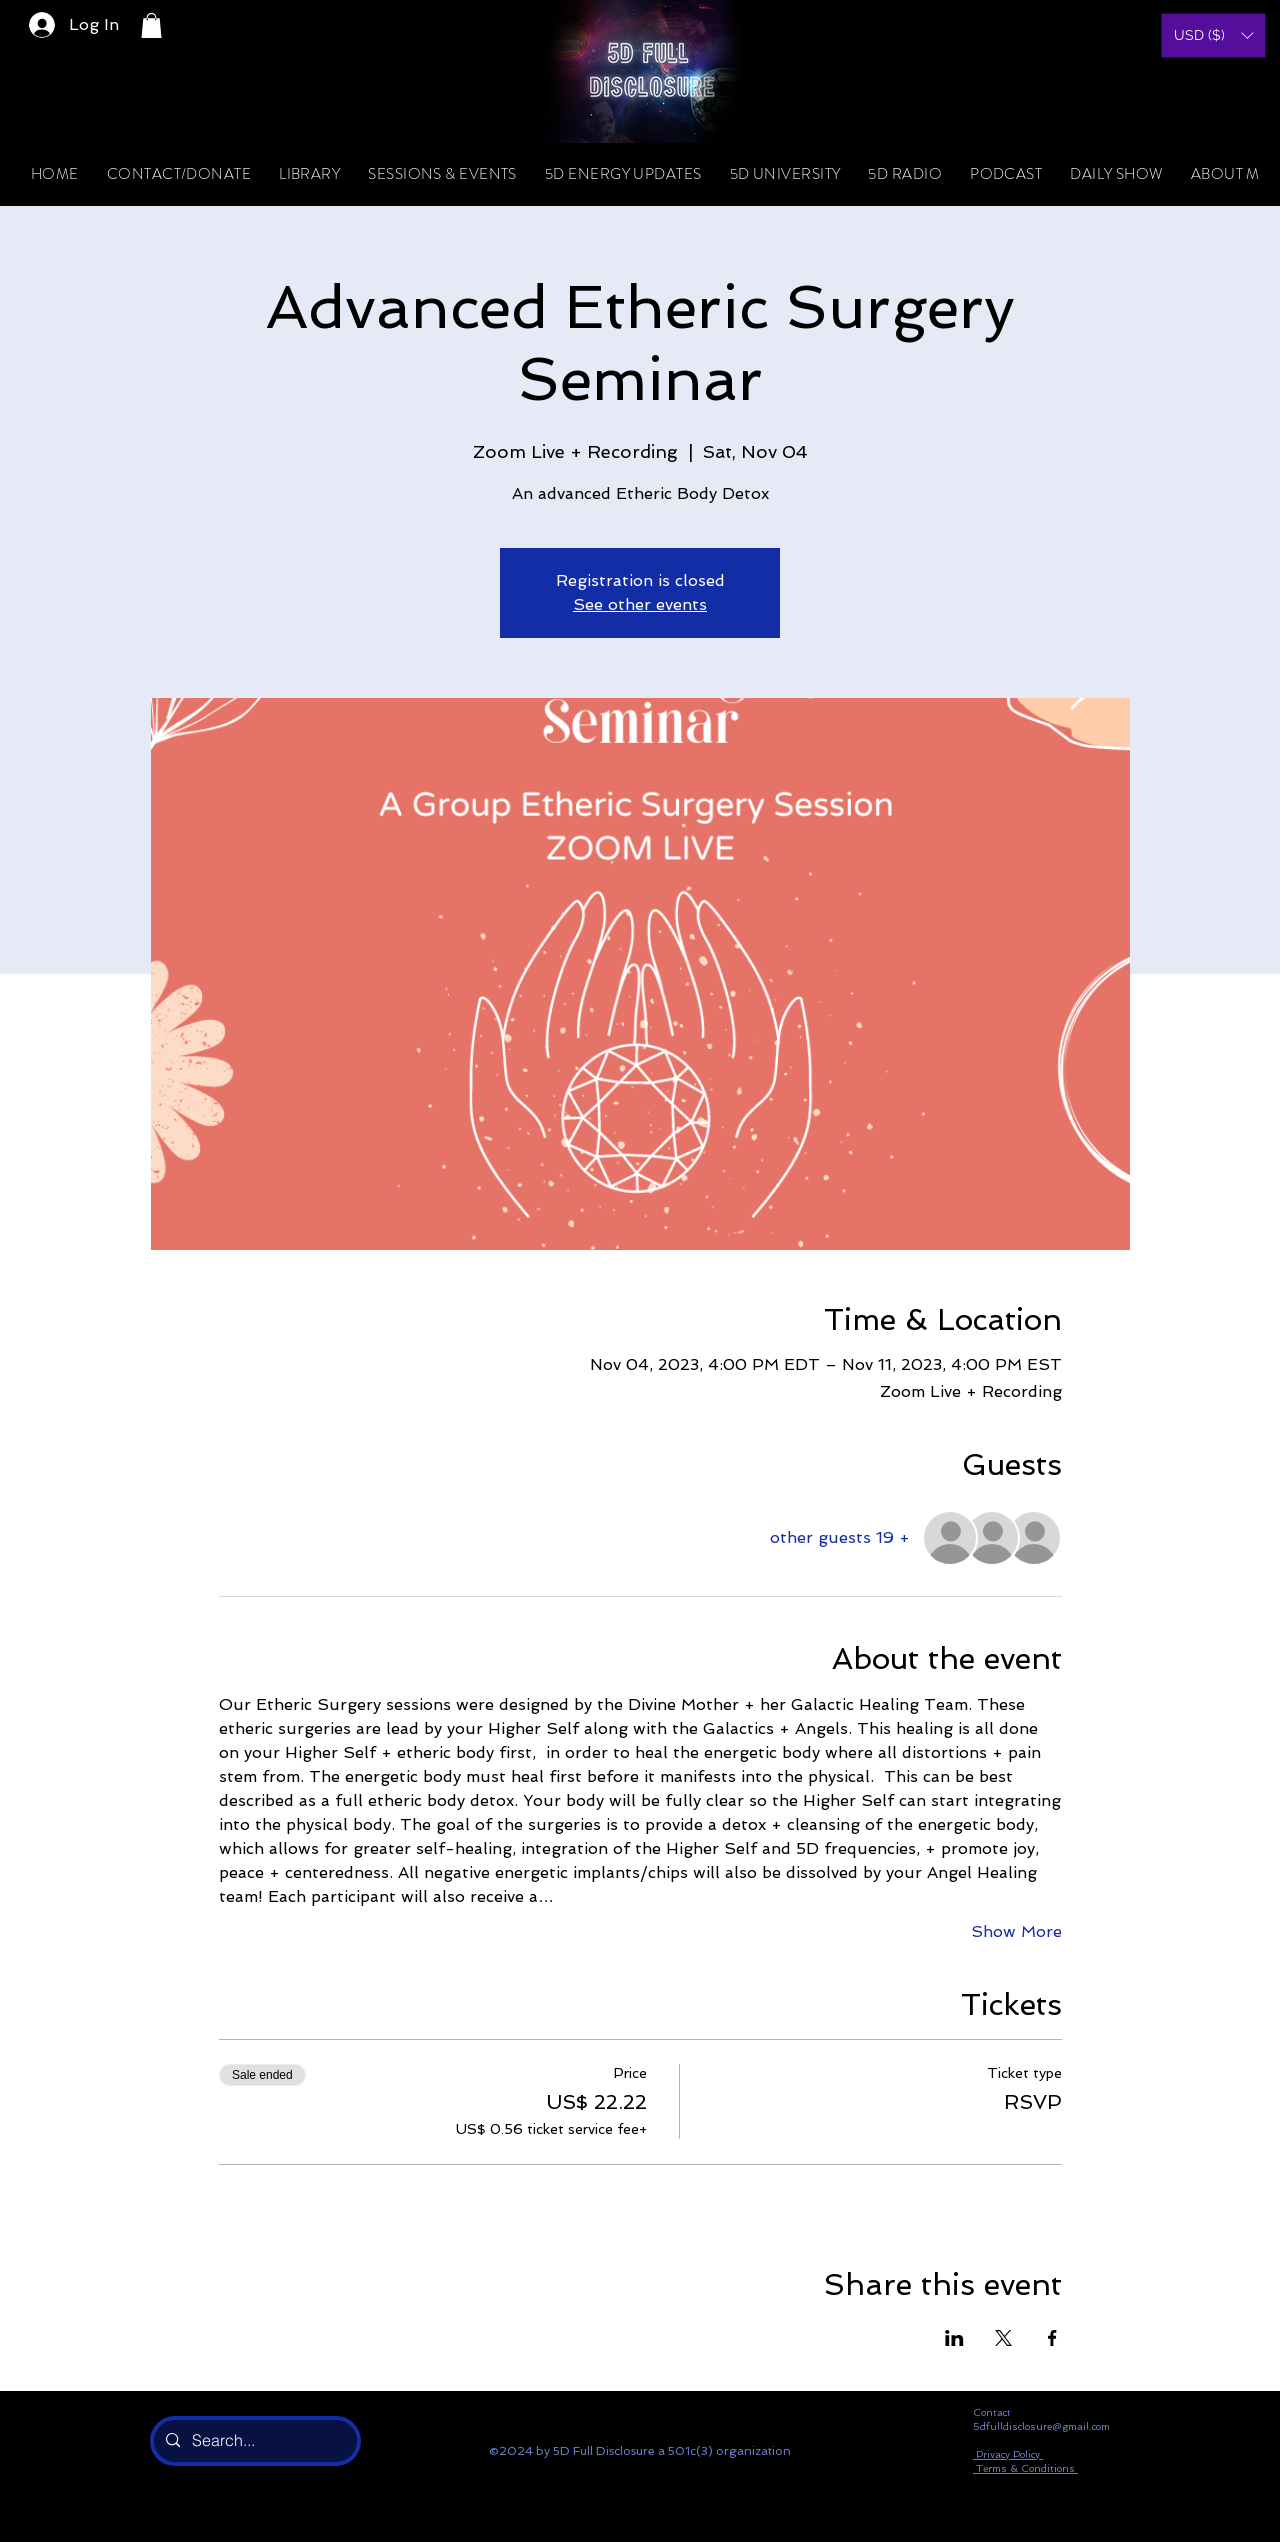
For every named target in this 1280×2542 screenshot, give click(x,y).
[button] (151, 25)
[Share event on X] (1003, 2338)
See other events (640, 604)
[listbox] (1213, 35)
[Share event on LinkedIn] (954, 2338)
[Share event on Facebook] (1052, 2338)
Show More (1016, 1931)
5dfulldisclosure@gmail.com (1041, 2426)
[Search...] (253, 2441)
